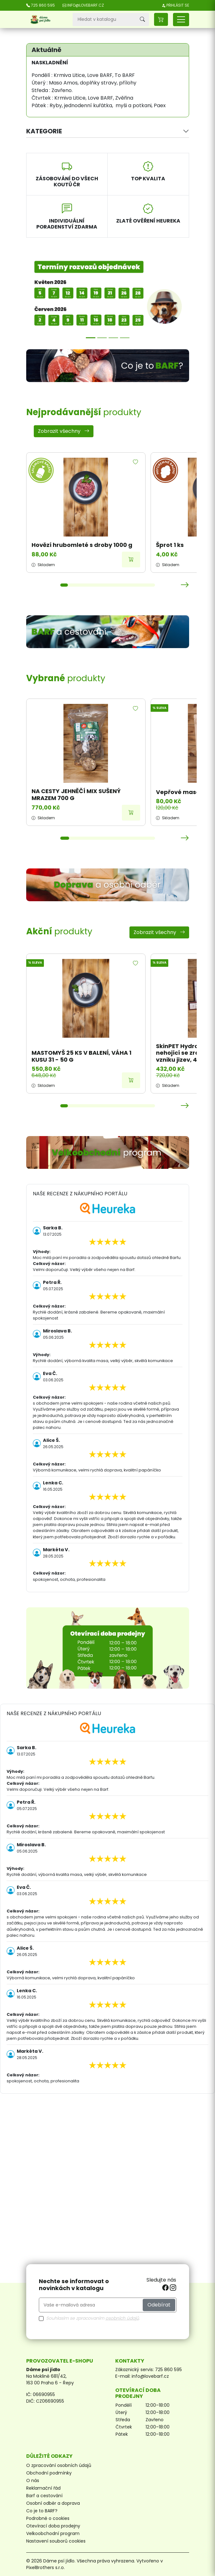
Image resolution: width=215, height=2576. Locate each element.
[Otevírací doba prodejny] (107, 1648)
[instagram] (173, 2287)
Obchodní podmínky (49, 2473)
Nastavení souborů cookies (56, 2541)
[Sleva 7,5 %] (124, 337)
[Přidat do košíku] (131, 559)
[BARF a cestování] (107, 631)
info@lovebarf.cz (150, 2376)
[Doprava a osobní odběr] (107, 884)
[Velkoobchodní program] (107, 1152)
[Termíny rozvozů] (90, 337)
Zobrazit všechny (63, 431)
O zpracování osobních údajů (58, 2465)
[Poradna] (113, 337)
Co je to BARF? (41, 2511)
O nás (32, 2480)
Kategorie (44, 131)
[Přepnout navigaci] (181, 19)
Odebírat (158, 2304)
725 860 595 (168, 2369)
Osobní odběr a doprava (53, 2503)
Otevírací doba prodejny (53, 2526)
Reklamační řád (43, 2488)
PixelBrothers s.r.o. (45, 2567)
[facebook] (166, 2287)
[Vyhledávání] (104, 19)
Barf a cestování (44, 2495)
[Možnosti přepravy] (102, 337)
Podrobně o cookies (47, 2518)
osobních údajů (122, 2318)
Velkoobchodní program (53, 2533)
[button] (161, 19)
